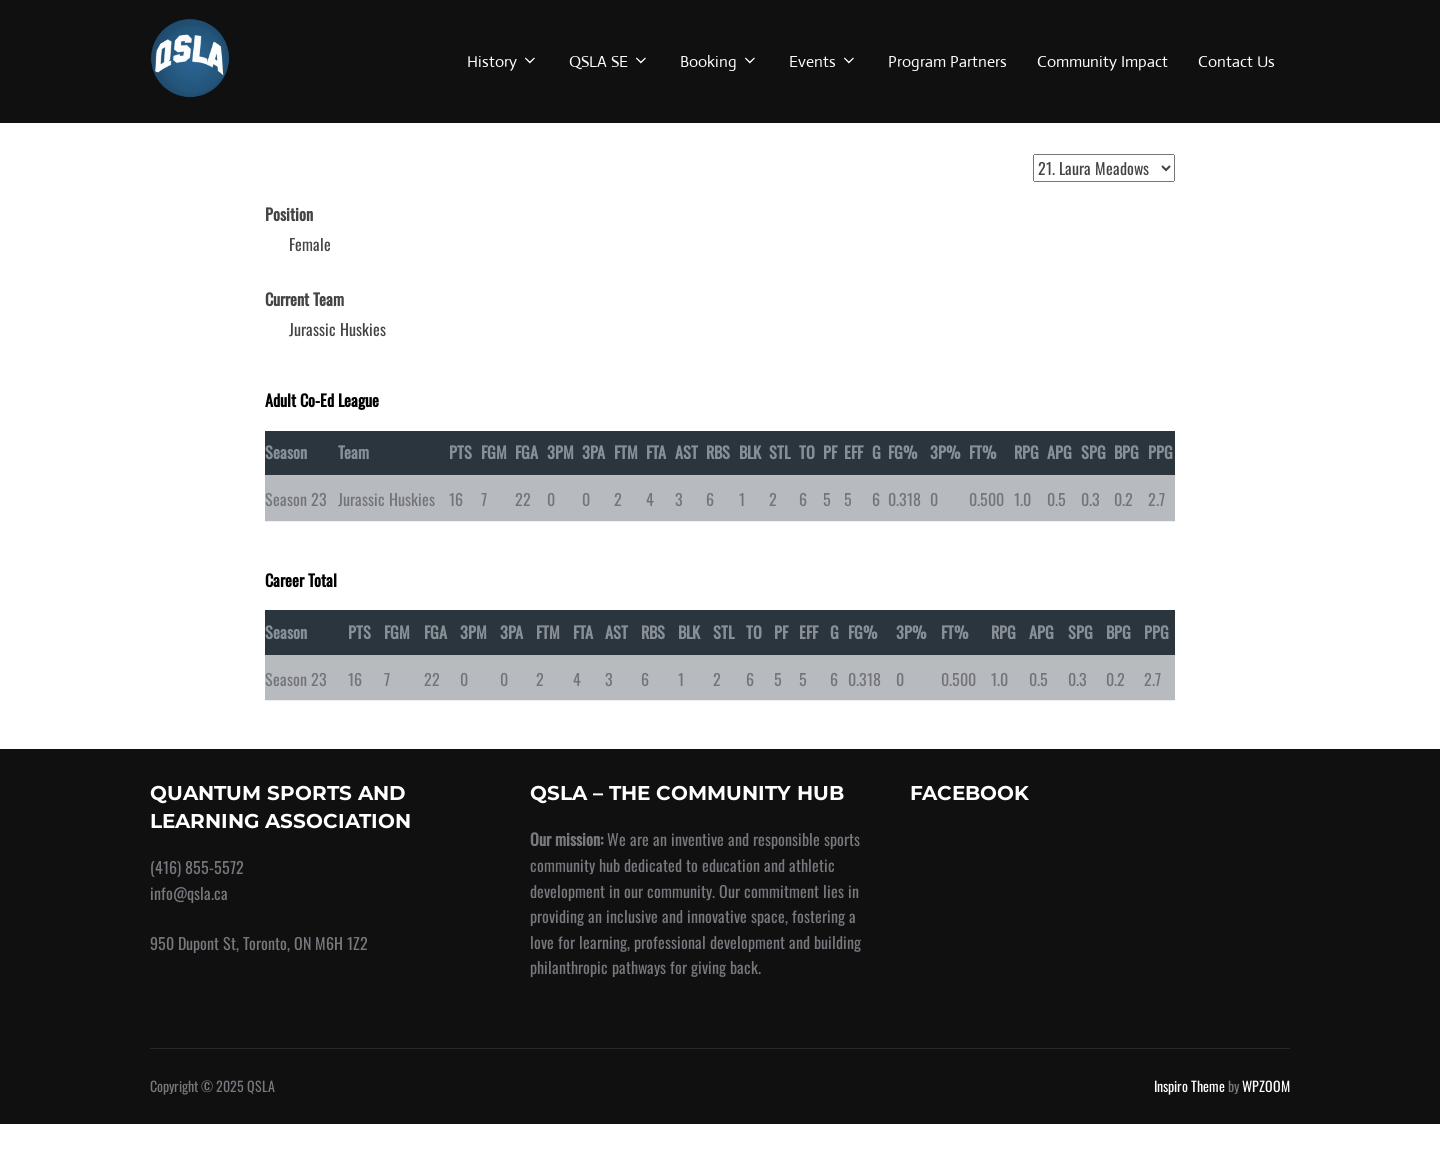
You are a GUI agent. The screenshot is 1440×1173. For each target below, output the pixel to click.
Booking (719, 61)
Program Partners (947, 61)
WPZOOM (1266, 1135)
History (503, 61)
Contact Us (1236, 61)
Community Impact (1102, 61)
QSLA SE (609, 61)
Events (823, 61)
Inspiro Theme (1189, 1135)
